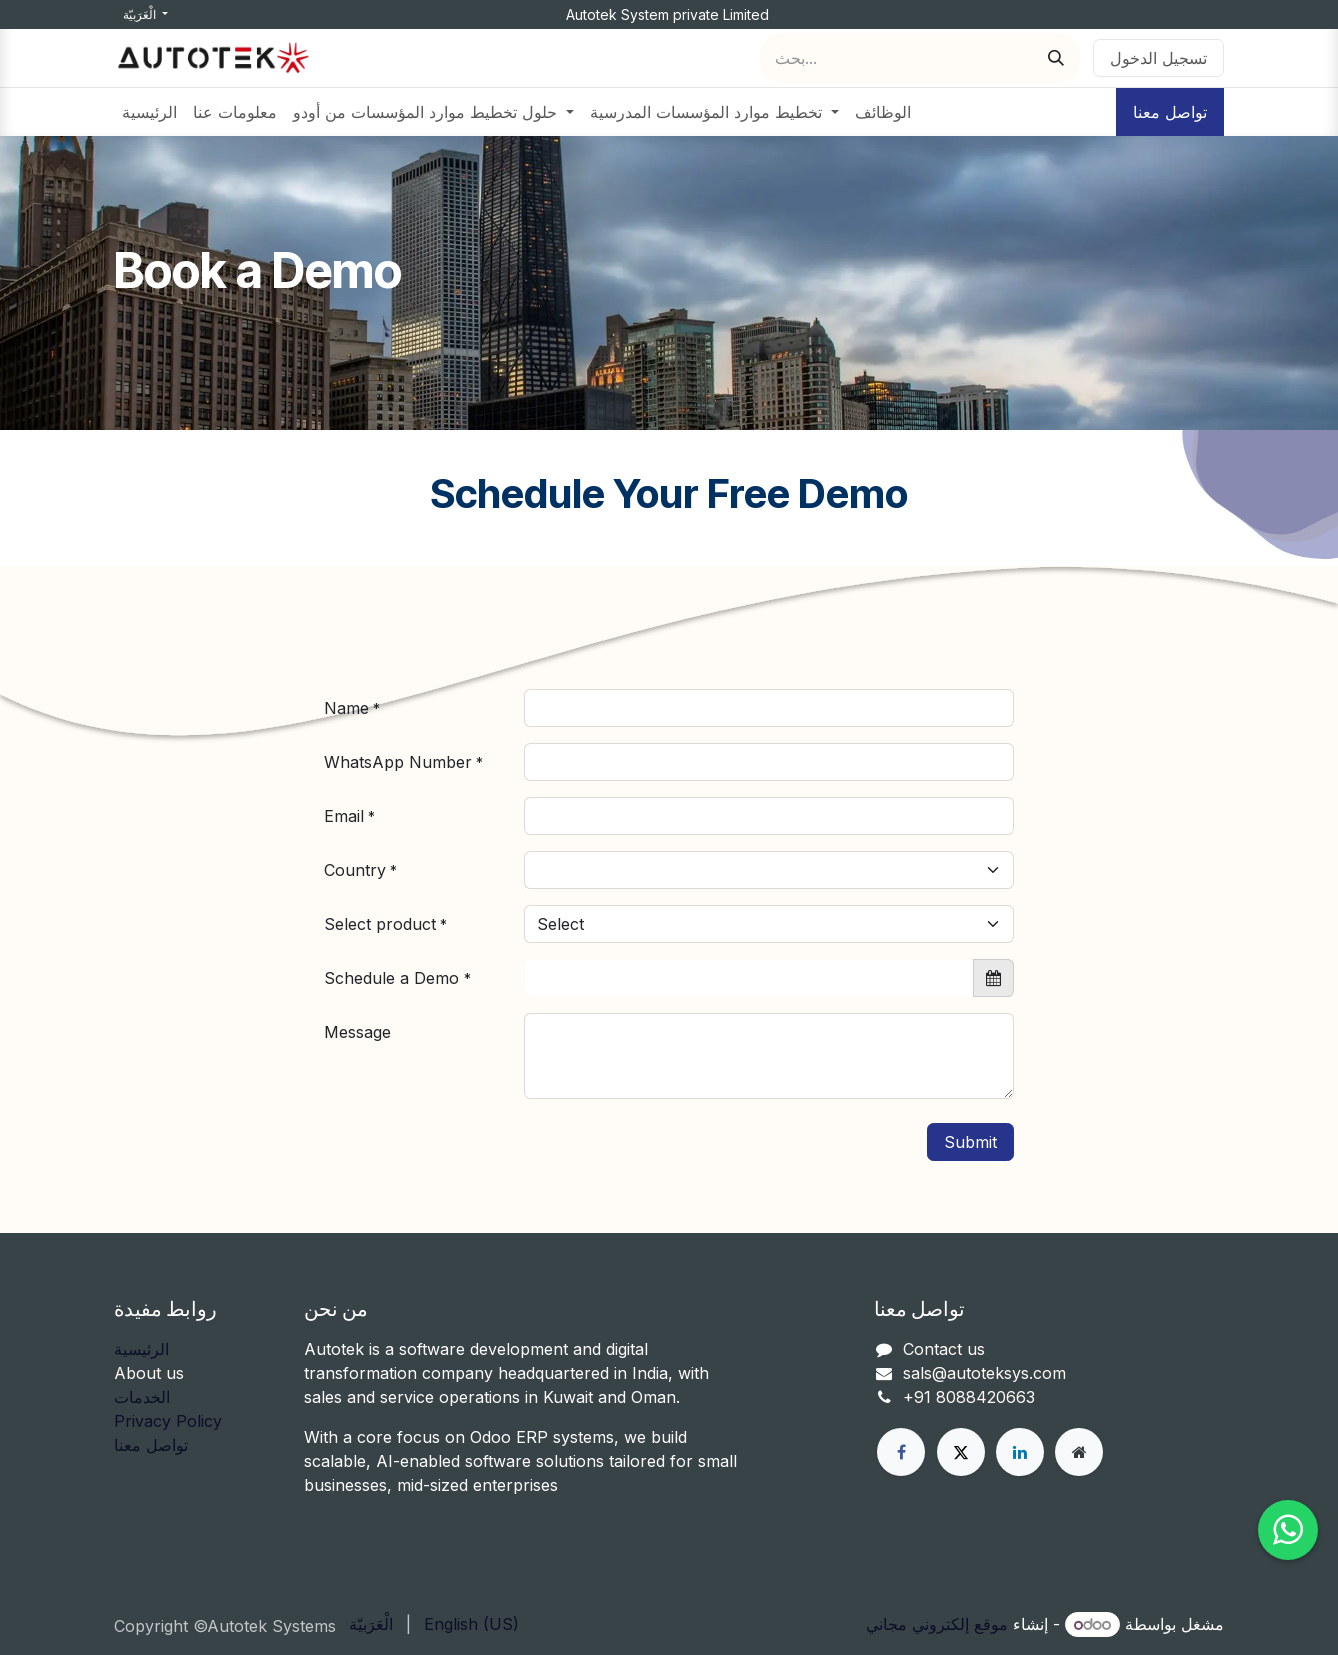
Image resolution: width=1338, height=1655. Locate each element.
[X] (961, 1452)
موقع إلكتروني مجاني (937, 1624)
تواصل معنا (1170, 112)
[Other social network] (1079, 1452)
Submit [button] (970, 1142)
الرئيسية (141, 1349)
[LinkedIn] (1020, 1452)
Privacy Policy (168, 1421)
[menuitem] (149, 112)
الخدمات (142, 1397)
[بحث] (1056, 58)
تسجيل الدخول (1158, 58)
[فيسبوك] (901, 1452)
